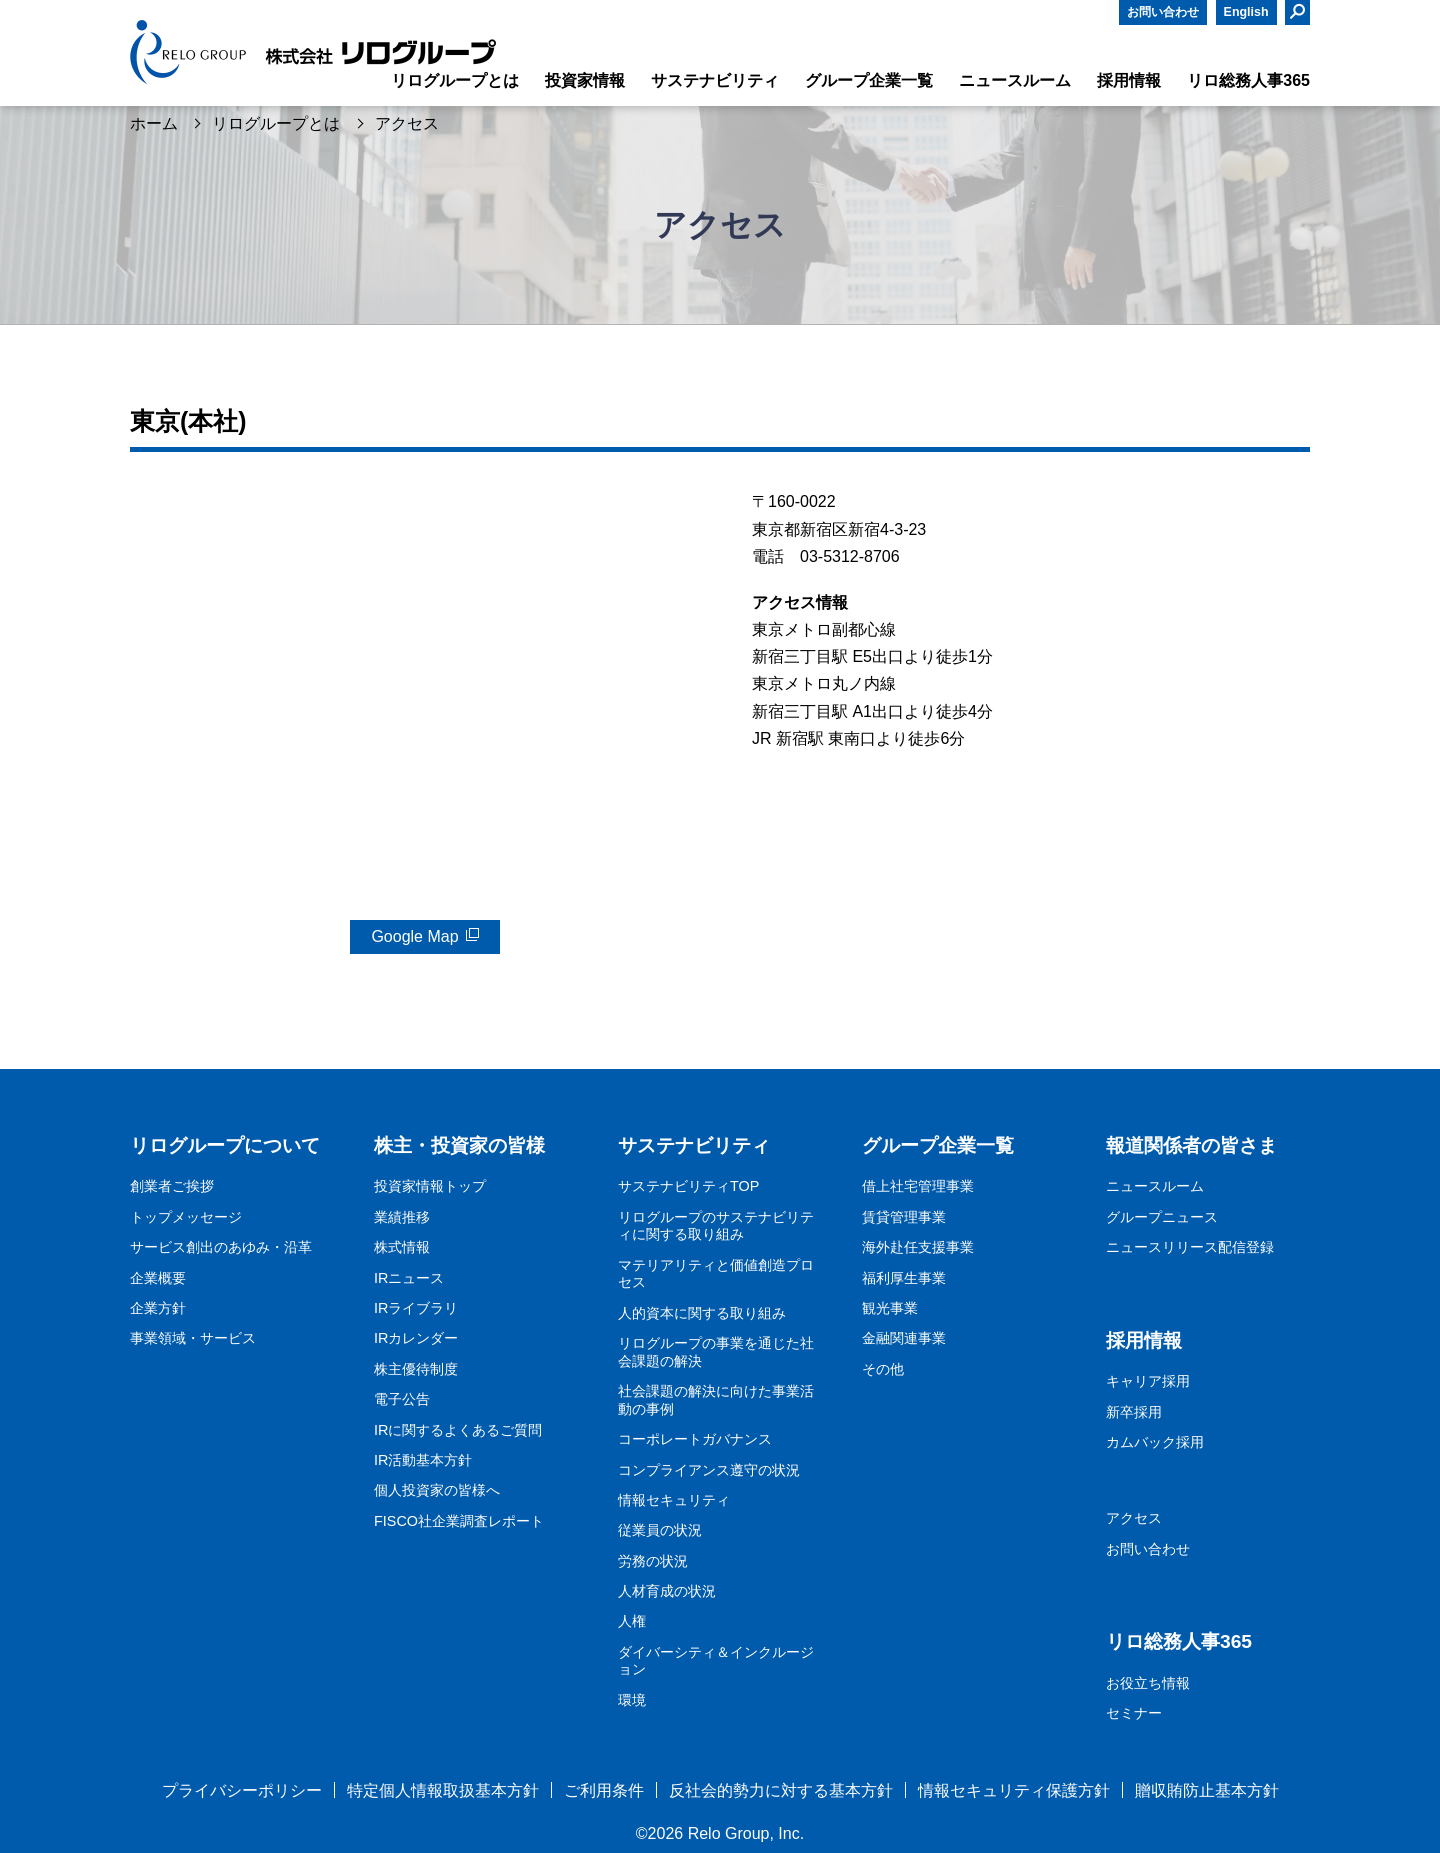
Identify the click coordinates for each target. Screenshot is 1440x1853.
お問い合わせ (1163, 12)
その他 (883, 1369)
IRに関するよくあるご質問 (458, 1430)
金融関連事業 (904, 1338)
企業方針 (158, 1308)
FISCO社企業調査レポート (459, 1521)
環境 (632, 1700)
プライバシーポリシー (242, 1790)
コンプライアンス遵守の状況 (709, 1470)
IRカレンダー (416, 1338)
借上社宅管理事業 (918, 1186)
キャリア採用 (1148, 1381)
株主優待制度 (416, 1369)
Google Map (414, 936)
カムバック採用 (1155, 1442)
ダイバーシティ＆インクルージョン (716, 1661)
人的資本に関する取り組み (702, 1313)
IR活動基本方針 (423, 1460)
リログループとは (276, 123)
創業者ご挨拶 (172, 1186)
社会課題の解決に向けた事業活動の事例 (716, 1400)
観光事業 (890, 1308)
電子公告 (402, 1399)
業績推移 (402, 1217)
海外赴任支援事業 (918, 1247)
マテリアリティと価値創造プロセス (716, 1274)
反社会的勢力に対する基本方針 (781, 1790)
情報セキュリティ (674, 1500)
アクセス (1134, 1518)
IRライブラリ (416, 1308)
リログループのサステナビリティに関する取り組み (716, 1226)
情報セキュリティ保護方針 (1014, 1790)
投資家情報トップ (430, 1186)
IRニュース (409, 1278)
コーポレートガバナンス (695, 1439)
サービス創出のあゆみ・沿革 (221, 1247)
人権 (632, 1621)
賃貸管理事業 (904, 1217)
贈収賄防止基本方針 (1207, 1790)
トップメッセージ (186, 1217)
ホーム (154, 123)
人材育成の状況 (667, 1591)
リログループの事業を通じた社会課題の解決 (716, 1352)
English (1246, 12)
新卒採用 (1134, 1412)
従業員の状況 (660, 1530)
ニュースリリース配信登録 (1190, 1247)
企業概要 (158, 1278)
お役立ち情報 (1148, 1683)
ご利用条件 (604, 1790)
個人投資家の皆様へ (437, 1490)
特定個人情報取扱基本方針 (443, 1790)
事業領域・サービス (193, 1338)
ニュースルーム (1155, 1186)
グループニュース (1162, 1217)
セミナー (1134, 1713)
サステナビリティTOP (688, 1186)
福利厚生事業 (904, 1278)
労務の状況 (653, 1561)
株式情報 (402, 1247)
